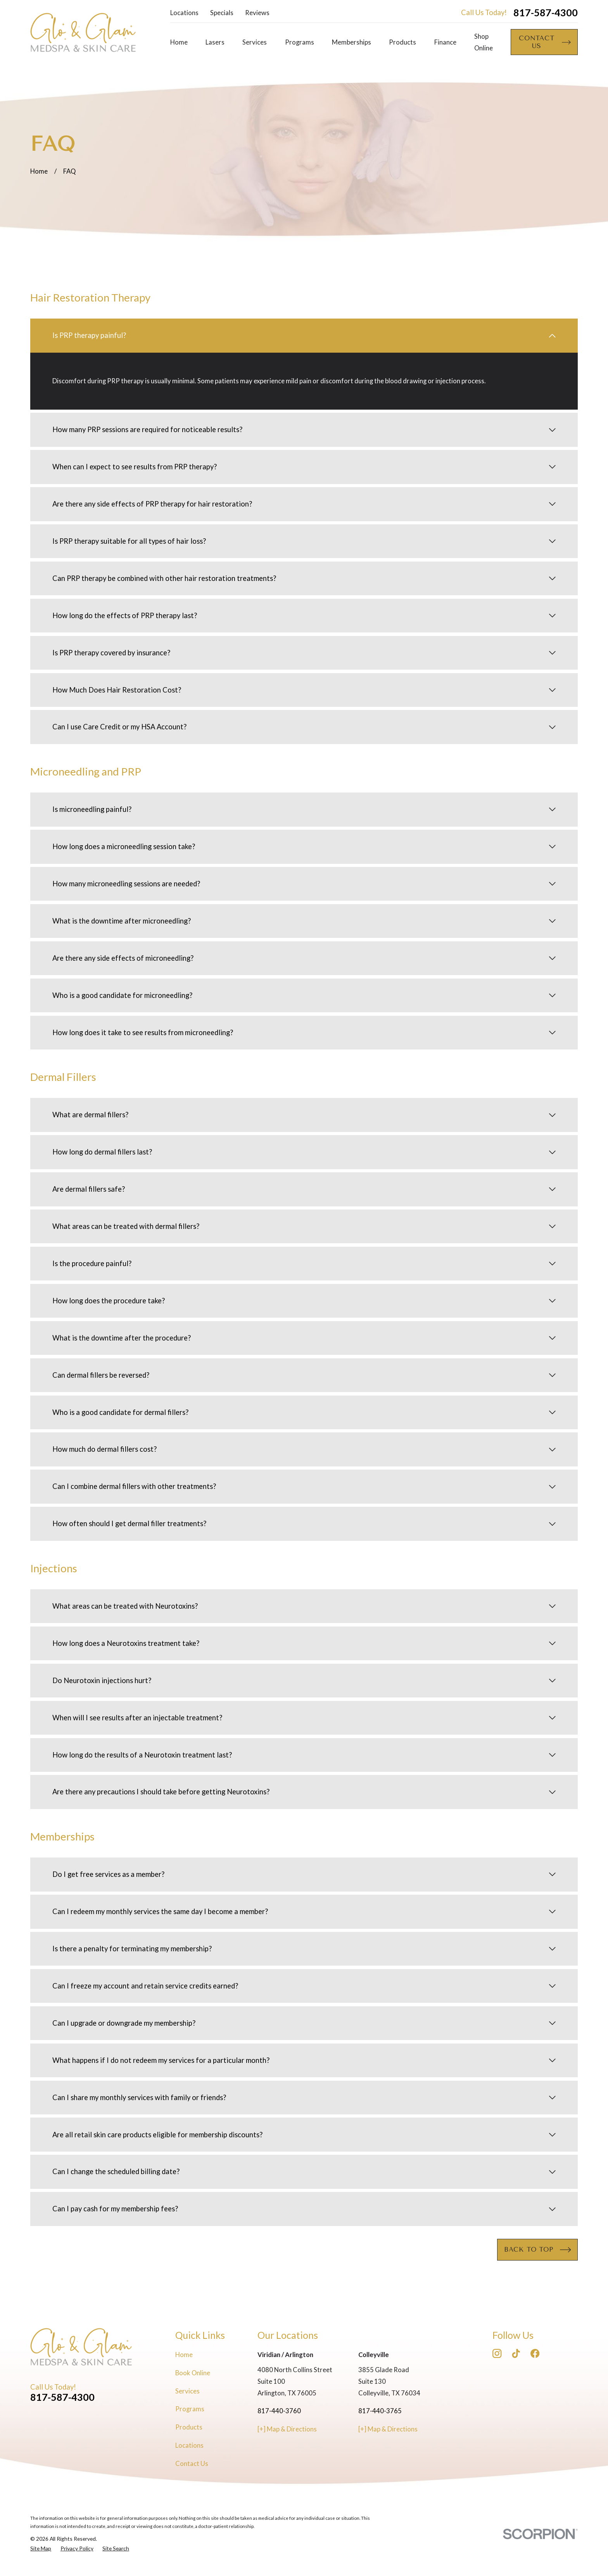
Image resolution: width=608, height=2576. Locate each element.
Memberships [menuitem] (351, 42)
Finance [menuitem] (445, 42)
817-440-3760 (279, 2411)
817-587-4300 (545, 12)
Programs (189, 2409)
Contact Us (191, 2463)
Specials (221, 13)
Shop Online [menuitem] (483, 42)
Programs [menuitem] (299, 42)
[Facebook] (534, 2353)
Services (187, 2391)
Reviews (257, 13)
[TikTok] (515, 2353)
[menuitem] (40, 2548)
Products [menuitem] (402, 42)
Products (188, 2427)
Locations (184, 13)
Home (184, 2355)
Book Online (192, 2373)
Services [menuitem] (254, 42)
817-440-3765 (380, 2411)
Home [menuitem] (179, 42)
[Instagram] (496, 2353)
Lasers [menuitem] (215, 42)
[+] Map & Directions (287, 2429)
